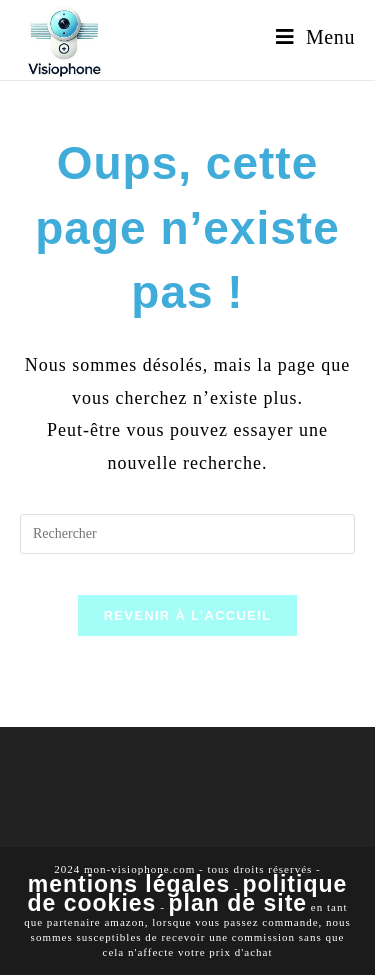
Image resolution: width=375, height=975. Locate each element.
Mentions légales (129, 884)
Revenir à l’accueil (188, 615)
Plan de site (238, 903)
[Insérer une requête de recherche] (187, 534)
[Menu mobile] (315, 37)
